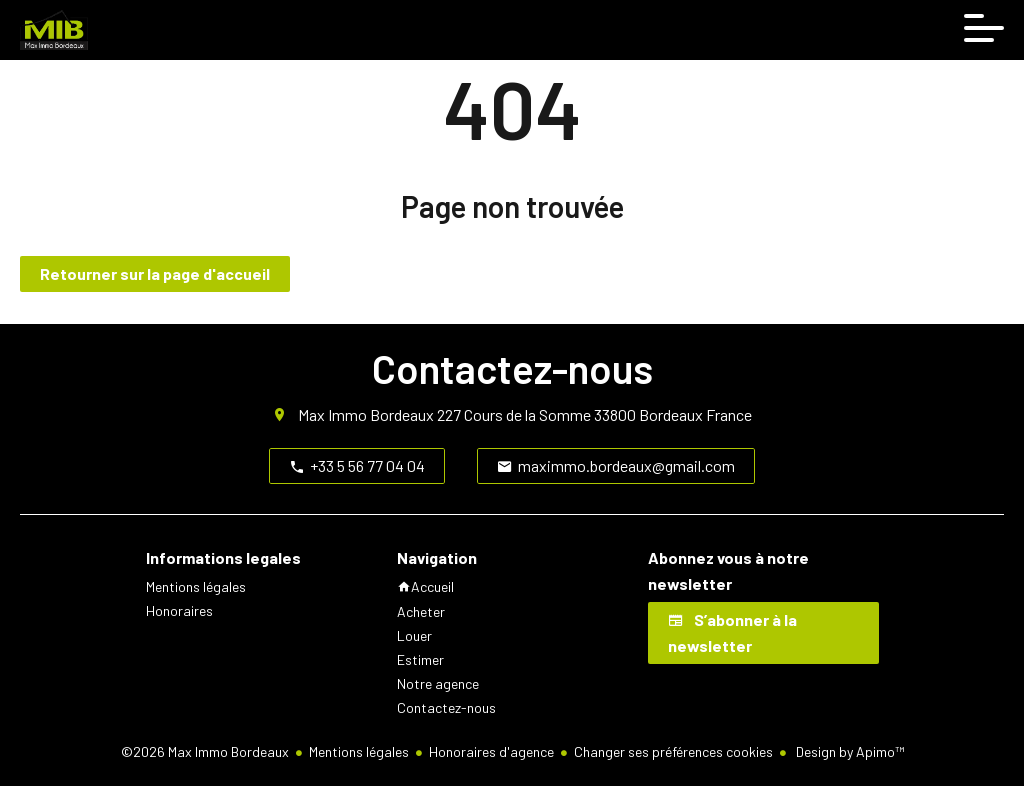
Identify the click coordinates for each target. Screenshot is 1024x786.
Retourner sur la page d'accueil (155, 273)
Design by (848, 751)
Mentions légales (359, 751)
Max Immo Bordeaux (366, 414)
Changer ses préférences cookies (673, 751)
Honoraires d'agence (491, 751)
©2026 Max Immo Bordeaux (205, 751)
